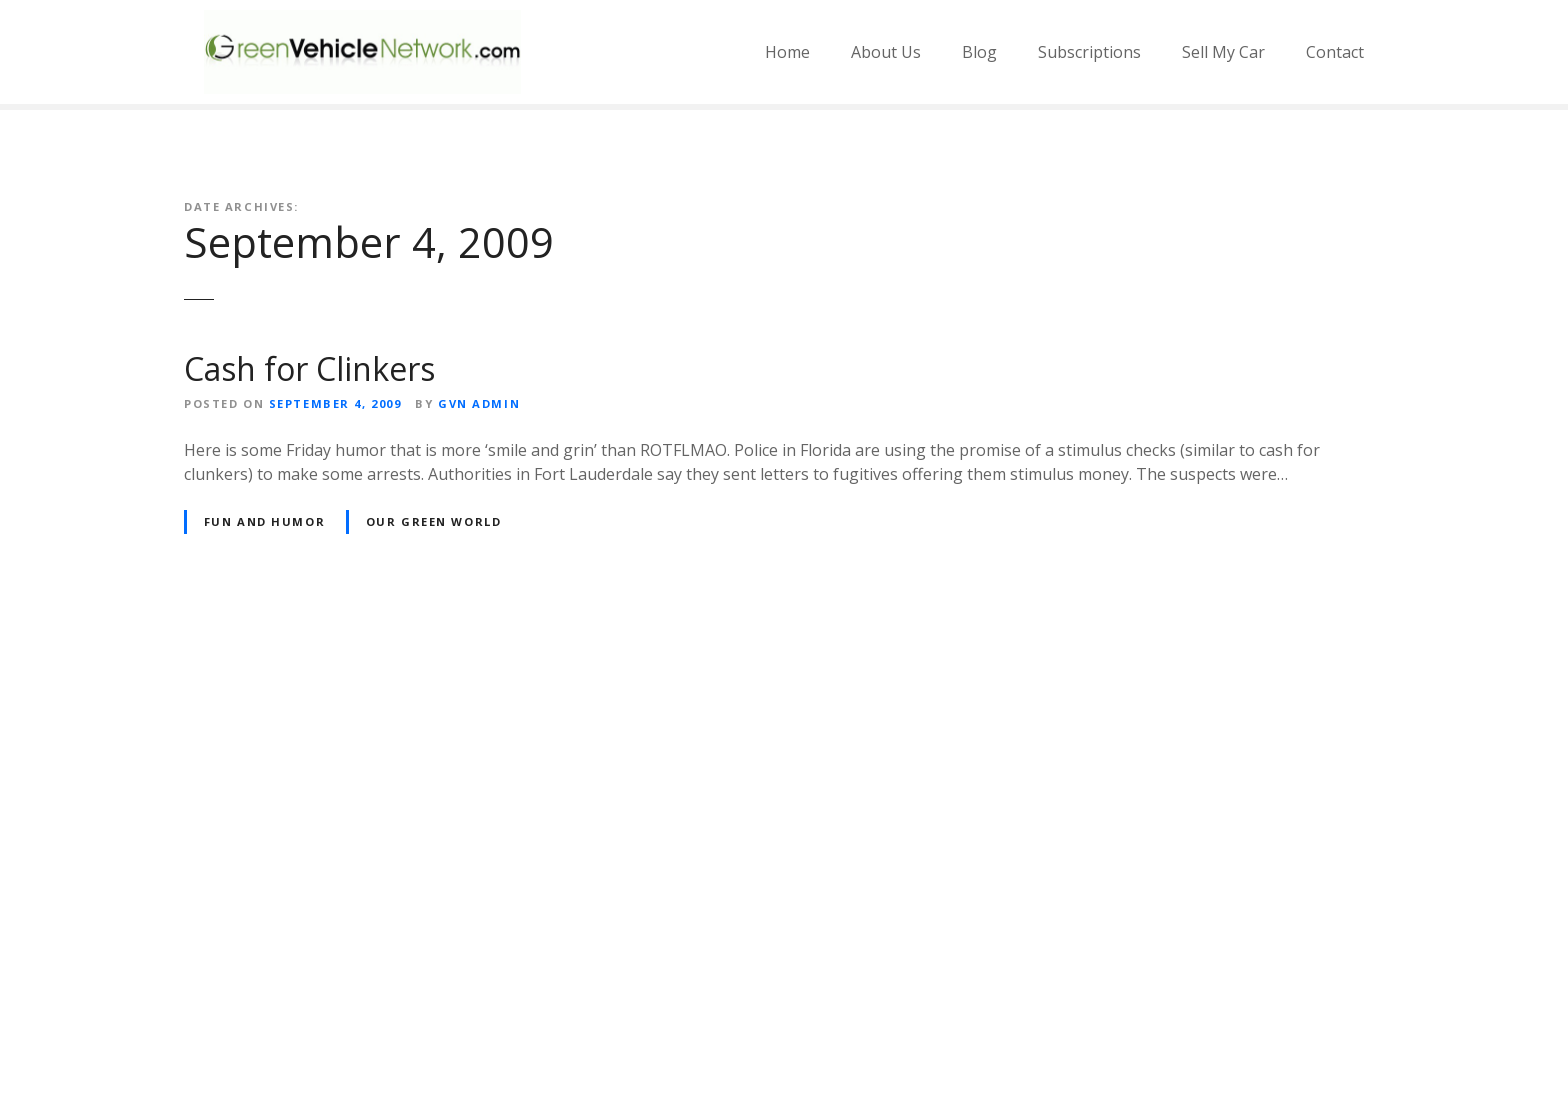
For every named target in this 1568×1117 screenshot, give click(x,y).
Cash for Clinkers (309, 368)
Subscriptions (1089, 52)
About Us (886, 52)
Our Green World (434, 521)
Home (787, 52)
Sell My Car (1223, 52)
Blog (979, 52)
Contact (1335, 52)
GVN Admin (479, 403)
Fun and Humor (264, 521)
